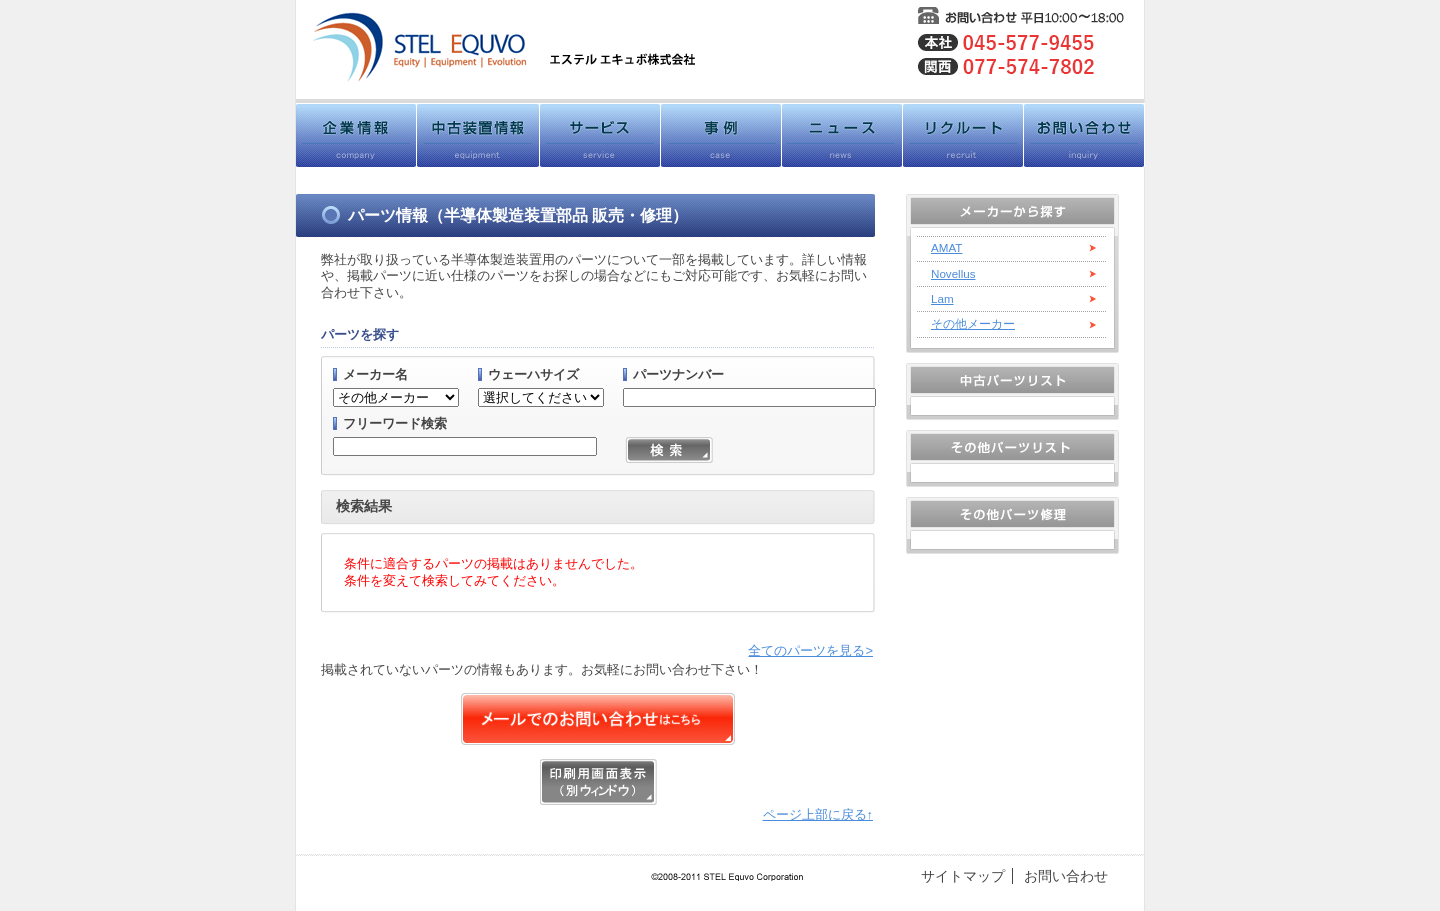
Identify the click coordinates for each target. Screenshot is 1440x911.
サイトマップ (963, 876)
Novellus (953, 273)
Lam (942, 298)
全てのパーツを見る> (810, 650)
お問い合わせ (1066, 876)
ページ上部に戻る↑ (818, 814)
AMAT (946, 247)
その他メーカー (973, 323)
